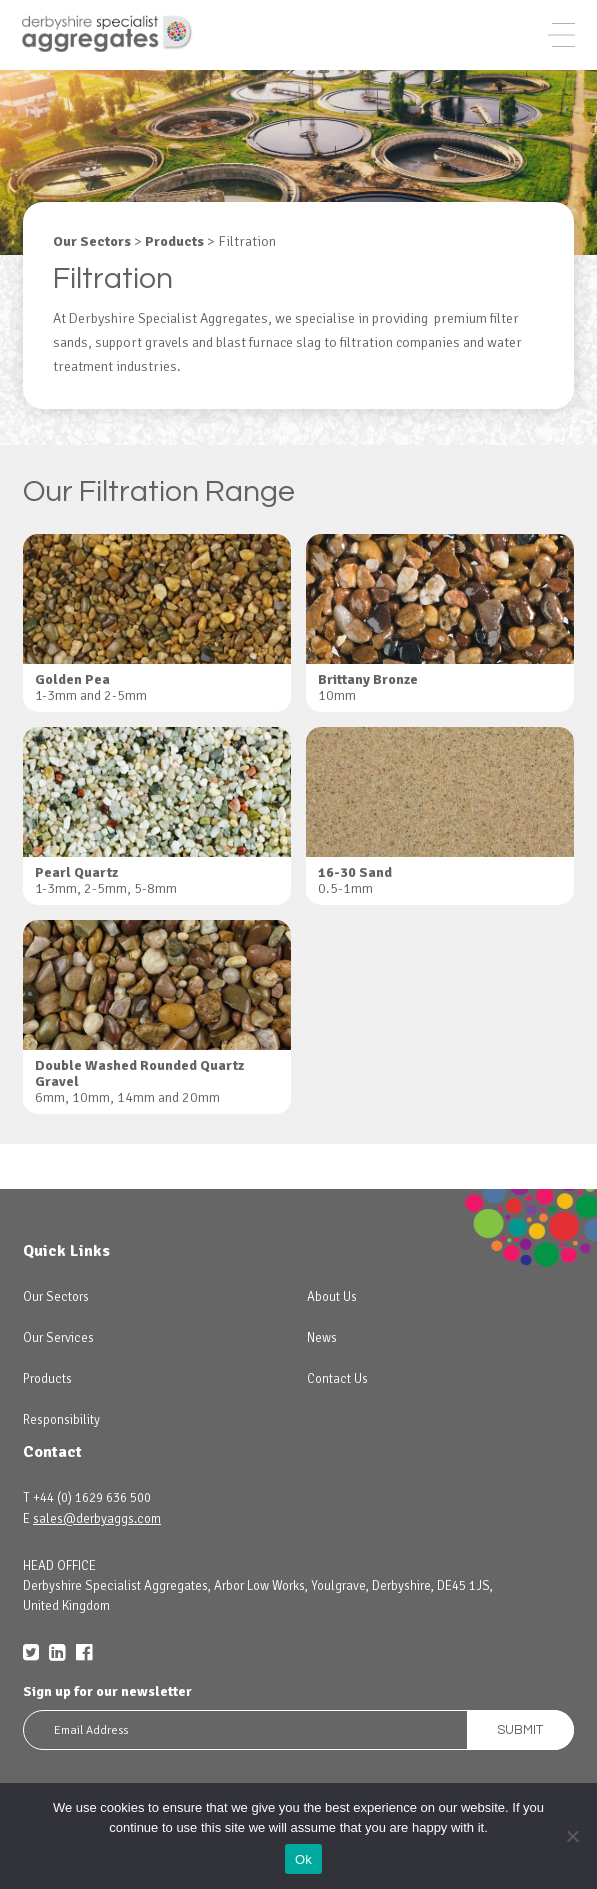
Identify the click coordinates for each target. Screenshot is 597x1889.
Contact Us (337, 1379)
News (322, 1338)
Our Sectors (56, 1297)
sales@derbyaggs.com (97, 1519)
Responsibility (61, 1420)
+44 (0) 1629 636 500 (92, 1498)
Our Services (58, 1338)
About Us (332, 1297)
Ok (303, 1859)
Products (47, 1379)
